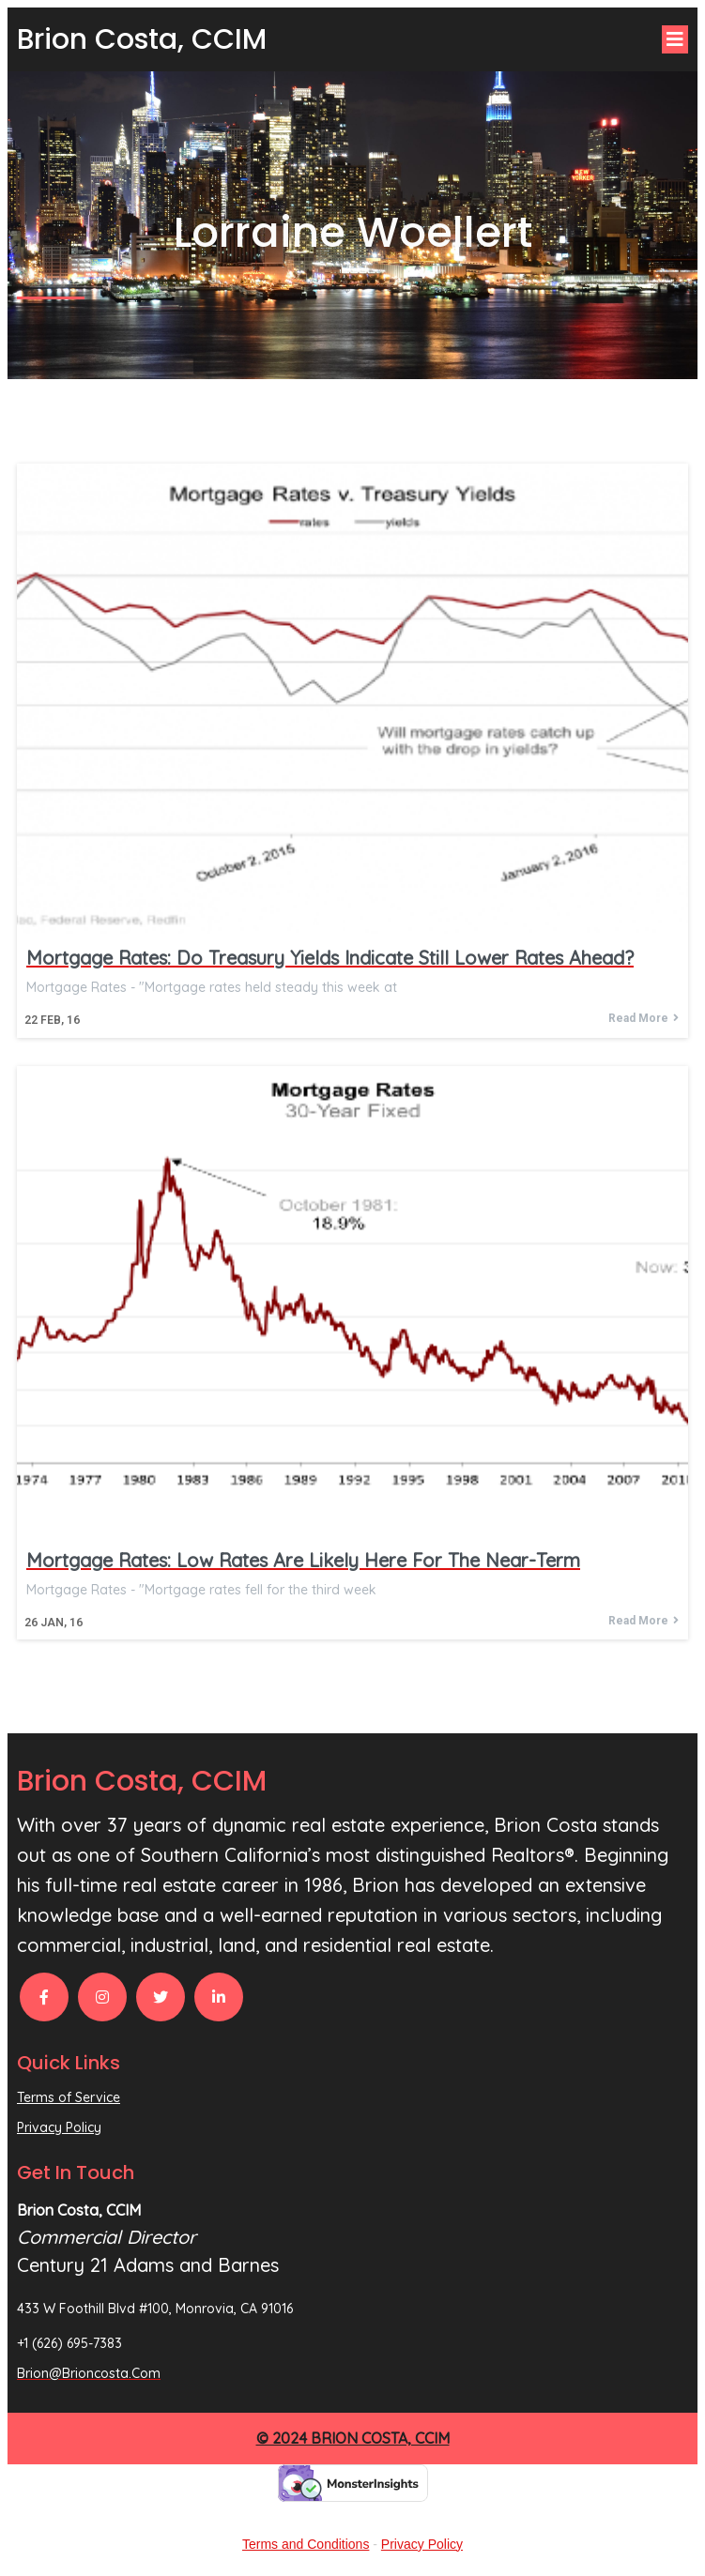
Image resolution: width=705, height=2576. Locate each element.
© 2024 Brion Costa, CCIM (353, 2438)
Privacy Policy (422, 2544)
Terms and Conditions (305, 2544)
